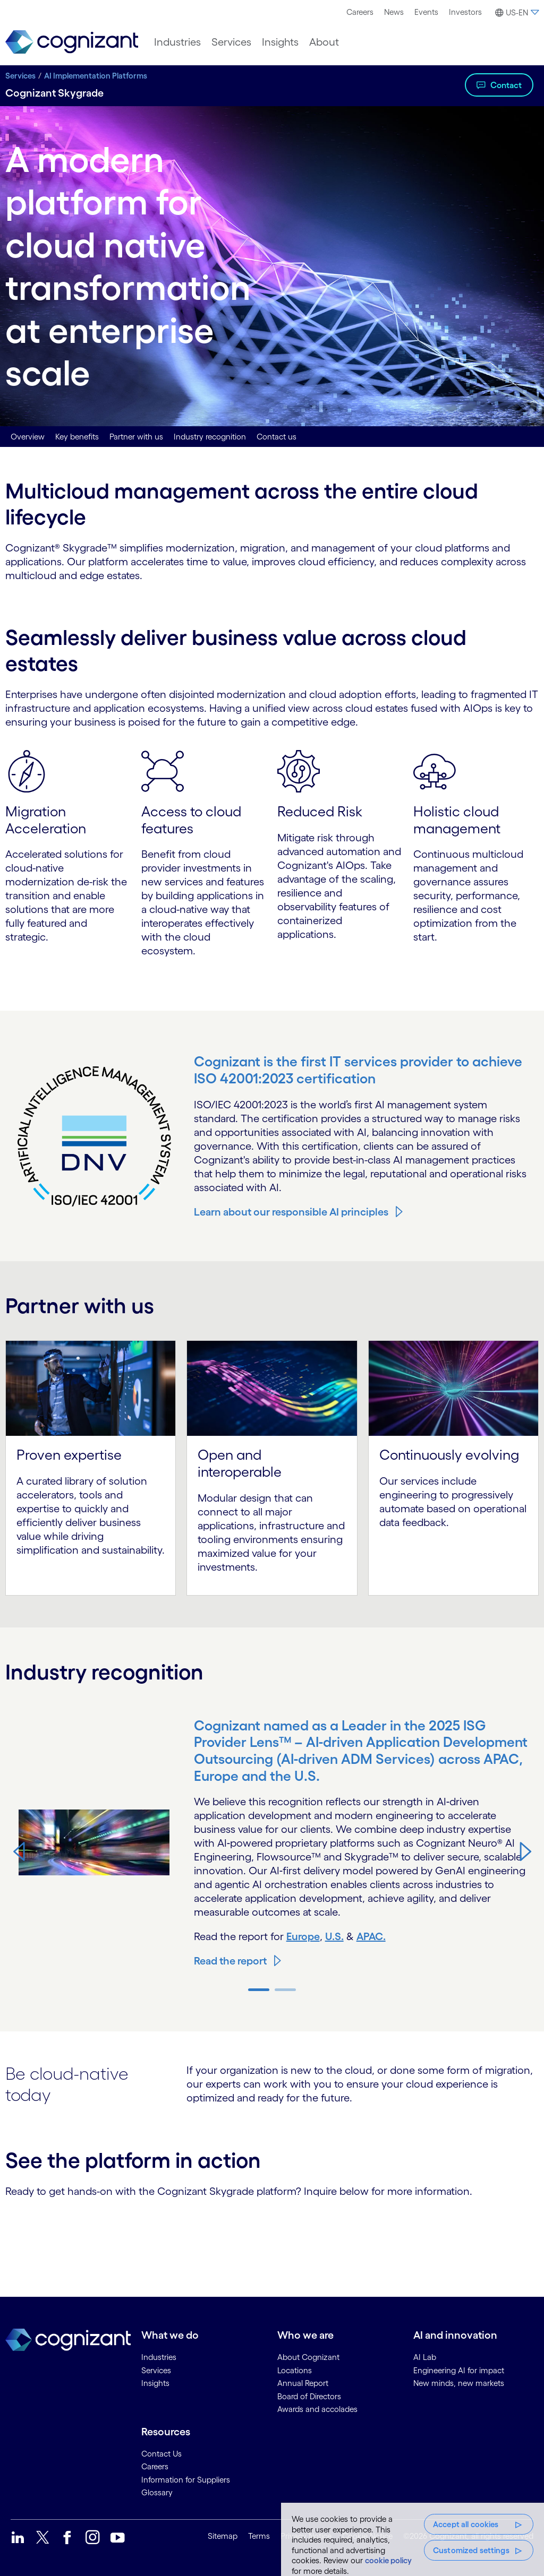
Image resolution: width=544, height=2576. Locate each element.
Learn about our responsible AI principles (291, 1212)
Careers (359, 11)
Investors (465, 11)
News (394, 11)
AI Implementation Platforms (95, 75)
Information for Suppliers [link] (185, 2479)
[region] (412, 2539)
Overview (28, 436)
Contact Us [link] (161, 2453)
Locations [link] (294, 2370)
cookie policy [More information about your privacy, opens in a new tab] (388, 2560)
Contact (506, 85)
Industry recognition (210, 436)
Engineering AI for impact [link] (458, 2370)
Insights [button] (280, 42)
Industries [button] (177, 42)
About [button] (324, 42)
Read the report (230, 1961)
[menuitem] (360, 12)
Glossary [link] (157, 2492)
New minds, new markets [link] (458, 2383)
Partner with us (136, 436)
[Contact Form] (272, 2235)
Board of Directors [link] (309, 2396)
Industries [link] (158, 2357)
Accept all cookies (466, 2524)
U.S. (334, 1936)
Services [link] (156, 2370)
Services (20, 75)
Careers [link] (154, 2466)
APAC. (371, 1936)
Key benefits (77, 436)
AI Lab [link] (424, 2357)
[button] (515, 13)
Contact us (276, 436)
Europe (303, 1936)
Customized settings (471, 2550)
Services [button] (231, 42)
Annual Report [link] (302, 2383)
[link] (71, 42)
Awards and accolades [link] (317, 2409)
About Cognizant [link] (308, 2357)
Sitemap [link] (222, 2535)
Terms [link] (259, 2535)
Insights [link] (155, 2383)
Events (426, 11)
